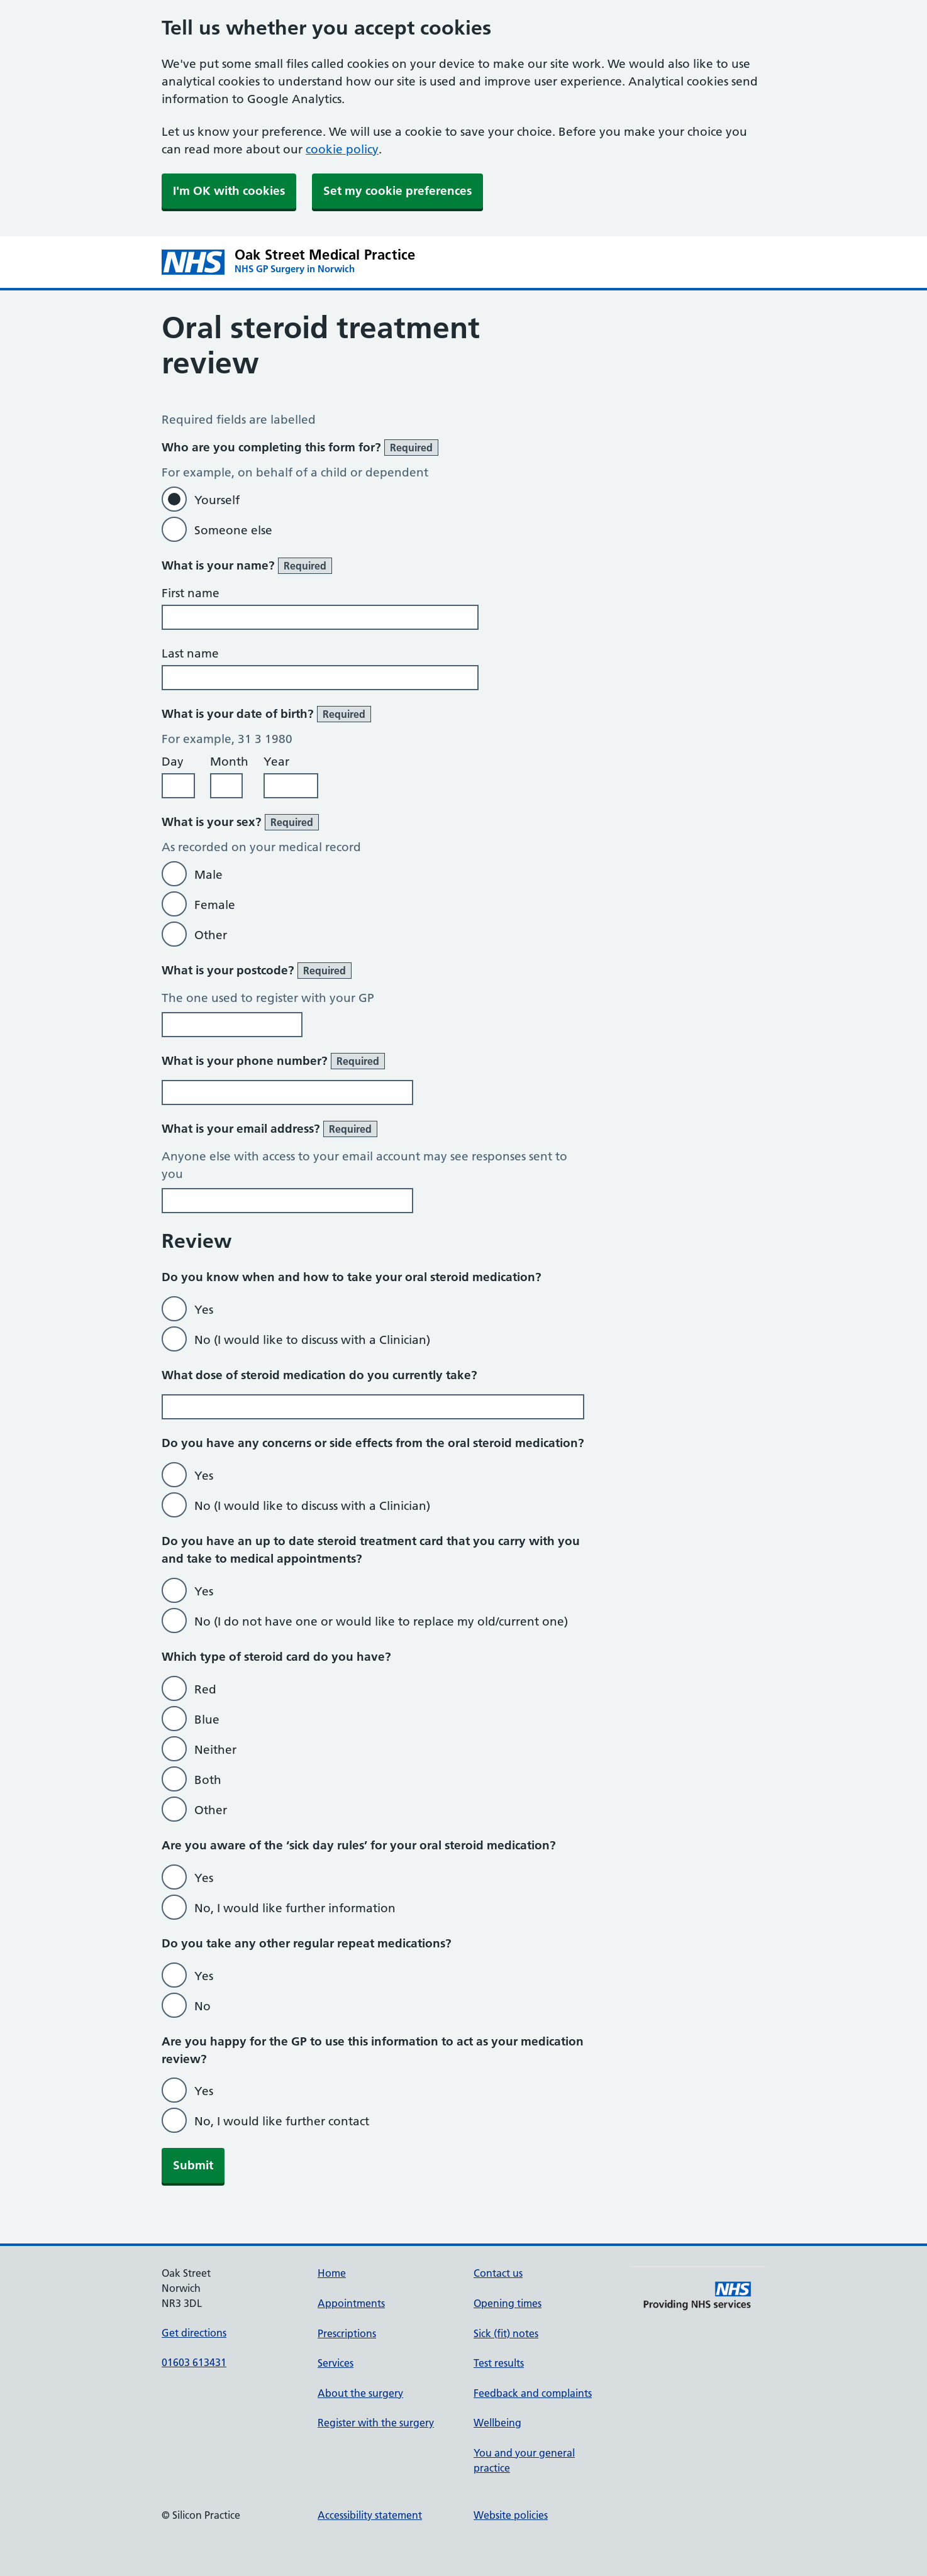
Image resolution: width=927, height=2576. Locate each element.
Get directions (194, 2332)
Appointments (351, 2303)
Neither (215, 1749)
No (202, 2006)
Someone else (233, 530)
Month (229, 761)
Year (276, 761)
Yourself (217, 500)
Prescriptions (347, 2333)
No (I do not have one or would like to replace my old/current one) (381, 1621)
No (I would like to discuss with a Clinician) (312, 1340)
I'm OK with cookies (229, 191)
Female (214, 905)
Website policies (511, 2515)
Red (205, 1689)
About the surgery (360, 2393)
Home (332, 2273)
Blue (206, 1719)
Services (335, 2363)
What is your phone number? (273, 1061)
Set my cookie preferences (397, 191)
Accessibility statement (370, 2515)
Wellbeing (497, 2422)
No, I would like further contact (281, 2121)
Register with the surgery (376, 2422)
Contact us (498, 2273)
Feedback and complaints (533, 2393)
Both (207, 1780)
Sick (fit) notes (506, 2333)
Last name (190, 653)
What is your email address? (269, 1129)
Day (173, 761)
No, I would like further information (295, 1908)
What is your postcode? (257, 970)
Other (210, 935)
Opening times (507, 2303)
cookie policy (342, 149)
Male (208, 874)
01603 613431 (194, 2362)
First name (190, 593)
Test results (499, 2363)
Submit (193, 2165)
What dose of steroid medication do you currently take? (319, 1375)
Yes (203, 1309)
